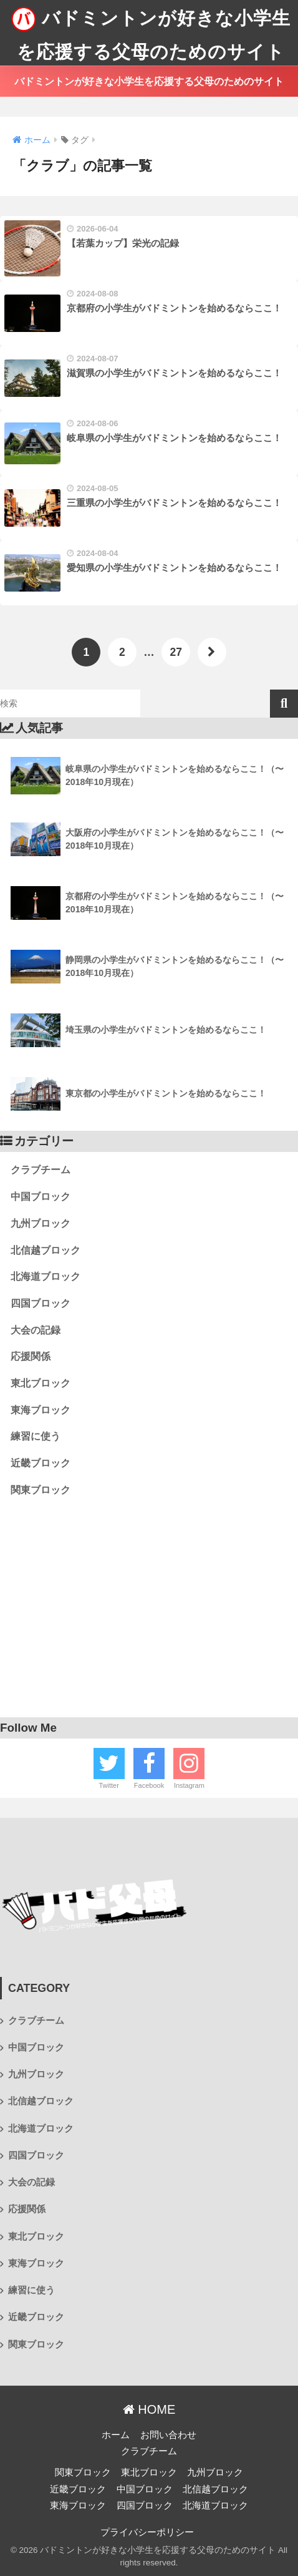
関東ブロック (40, 1490)
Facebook (149, 1785)
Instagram (189, 1785)
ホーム (116, 2435)
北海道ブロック (45, 1276)
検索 (284, 704)
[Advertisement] (149, 1613)
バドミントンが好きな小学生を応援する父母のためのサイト (151, 31)
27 (175, 652)
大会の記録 (35, 1330)
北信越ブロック (45, 1250)
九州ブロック (40, 1223)
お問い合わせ (168, 2435)
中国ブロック (40, 1196)
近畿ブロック (40, 1463)
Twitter (108, 1785)
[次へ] (212, 652)
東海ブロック (40, 1410)
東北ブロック (40, 1383)
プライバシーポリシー (147, 2532)
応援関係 (30, 1356)
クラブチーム (40, 1169)
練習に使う (35, 1436)
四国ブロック (40, 1303)
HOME (149, 2409)
